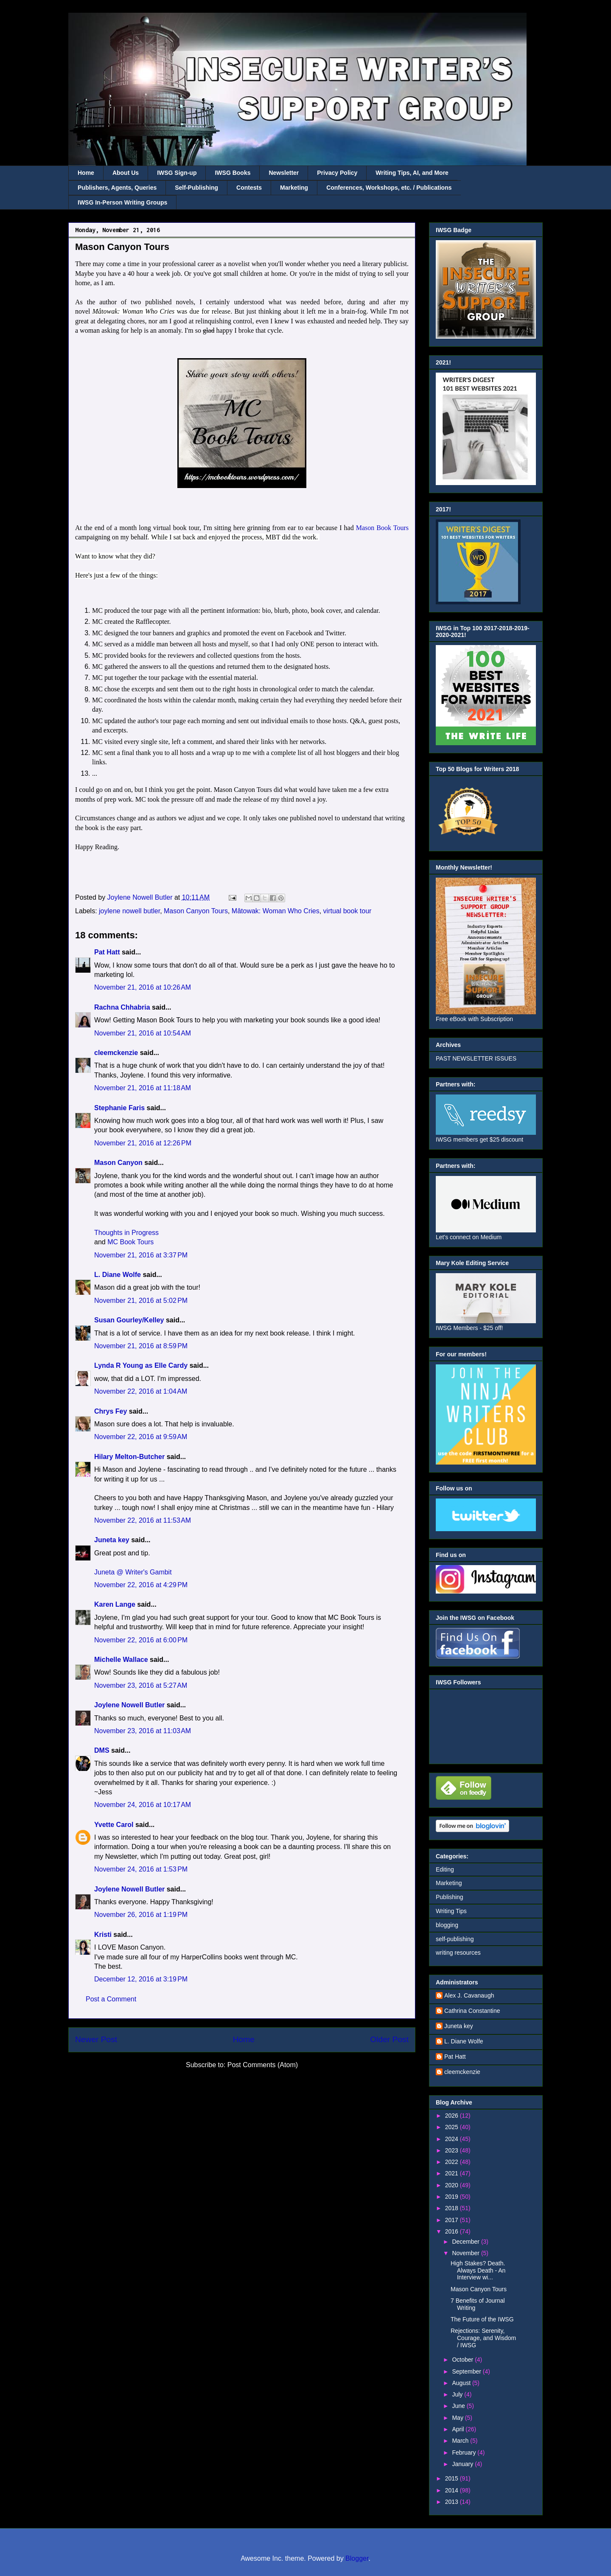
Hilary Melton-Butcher (129, 1456)
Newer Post (96, 2039)
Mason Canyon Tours (196, 911)
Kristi (103, 1934)
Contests (249, 187)
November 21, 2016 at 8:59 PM (141, 1346)
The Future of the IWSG (482, 2319)
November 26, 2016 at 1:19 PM (141, 1914)
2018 (452, 2208)
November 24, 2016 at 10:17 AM (142, 1804)
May (458, 2417)
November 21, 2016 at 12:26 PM (142, 1143)
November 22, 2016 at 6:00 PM (141, 1640)
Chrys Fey (110, 1411)
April (458, 2429)
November (466, 2253)
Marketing (294, 187)
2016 (452, 2231)
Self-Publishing (196, 187)
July (458, 2394)
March (461, 2440)
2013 (452, 2501)
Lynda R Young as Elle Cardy (141, 1365)
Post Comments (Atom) (262, 2064)
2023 (452, 2150)
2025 (452, 2127)
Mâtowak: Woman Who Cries (276, 911)
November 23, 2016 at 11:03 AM (142, 1730)
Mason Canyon (118, 1162)
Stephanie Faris (119, 1107)
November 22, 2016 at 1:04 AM (140, 1391)
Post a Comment (111, 1999)
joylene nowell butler (129, 911)
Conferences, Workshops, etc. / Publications (388, 187)
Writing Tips (451, 1911)
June (459, 2405)
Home (86, 172)
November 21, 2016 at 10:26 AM (142, 987)
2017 (452, 2220)
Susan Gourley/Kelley (129, 1320)
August (462, 2383)
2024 (452, 2138)
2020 (452, 2185)
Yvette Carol (113, 1824)
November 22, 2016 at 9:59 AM (140, 1436)
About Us (125, 172)
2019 (452, 2196)
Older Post (389, 2039)
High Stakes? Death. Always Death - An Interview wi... (478, 2270)
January (463, 2464)
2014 (452, 2490)
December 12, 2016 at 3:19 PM (141, 1979)
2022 (452, 2161)
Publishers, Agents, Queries (117, 187)
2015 (452, 2478)
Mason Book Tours (382, 527)
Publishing (449, 1897)
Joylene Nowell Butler (129, 1705)
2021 (452, 2173)
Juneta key (111, 1539)
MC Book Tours (130, 1242)
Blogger (356, 2558)
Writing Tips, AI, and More (412, 172)
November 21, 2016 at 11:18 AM (142, 1088)
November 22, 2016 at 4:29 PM (141, 1584)
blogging (447, 1925)
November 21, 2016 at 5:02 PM (141, 1300)
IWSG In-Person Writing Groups (122, 202)
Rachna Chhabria (122, 1007)
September (467, 2371)
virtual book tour (347, 911)
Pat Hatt (107, 952)
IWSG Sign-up (176, 172)
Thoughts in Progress (126, 1232)
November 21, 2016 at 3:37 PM (141, 1255)
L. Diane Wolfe (117, 1274)
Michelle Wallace (121, 1659)
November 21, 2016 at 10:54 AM (142, 1033)
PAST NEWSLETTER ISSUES (476, 1058)
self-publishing (455, 1939)
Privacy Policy (337, 172)
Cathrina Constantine (472, 2010)
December (466, 2241)
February (464, 2452)
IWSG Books (232, 172)
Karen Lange (114, 1604)
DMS (101, 1750)
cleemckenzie (116, 1052)
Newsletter (284, 172)
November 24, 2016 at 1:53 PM (141, 1869)
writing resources (458, 1952)
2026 (452, 2115)
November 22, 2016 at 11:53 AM (142, 1520)
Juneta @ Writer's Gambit (133, 1572)
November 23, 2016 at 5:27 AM (140, 1685)
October (463, 2359)
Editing (445, 1869)
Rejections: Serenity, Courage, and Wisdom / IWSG (483, 2338)
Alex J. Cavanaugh (469, 1995)
